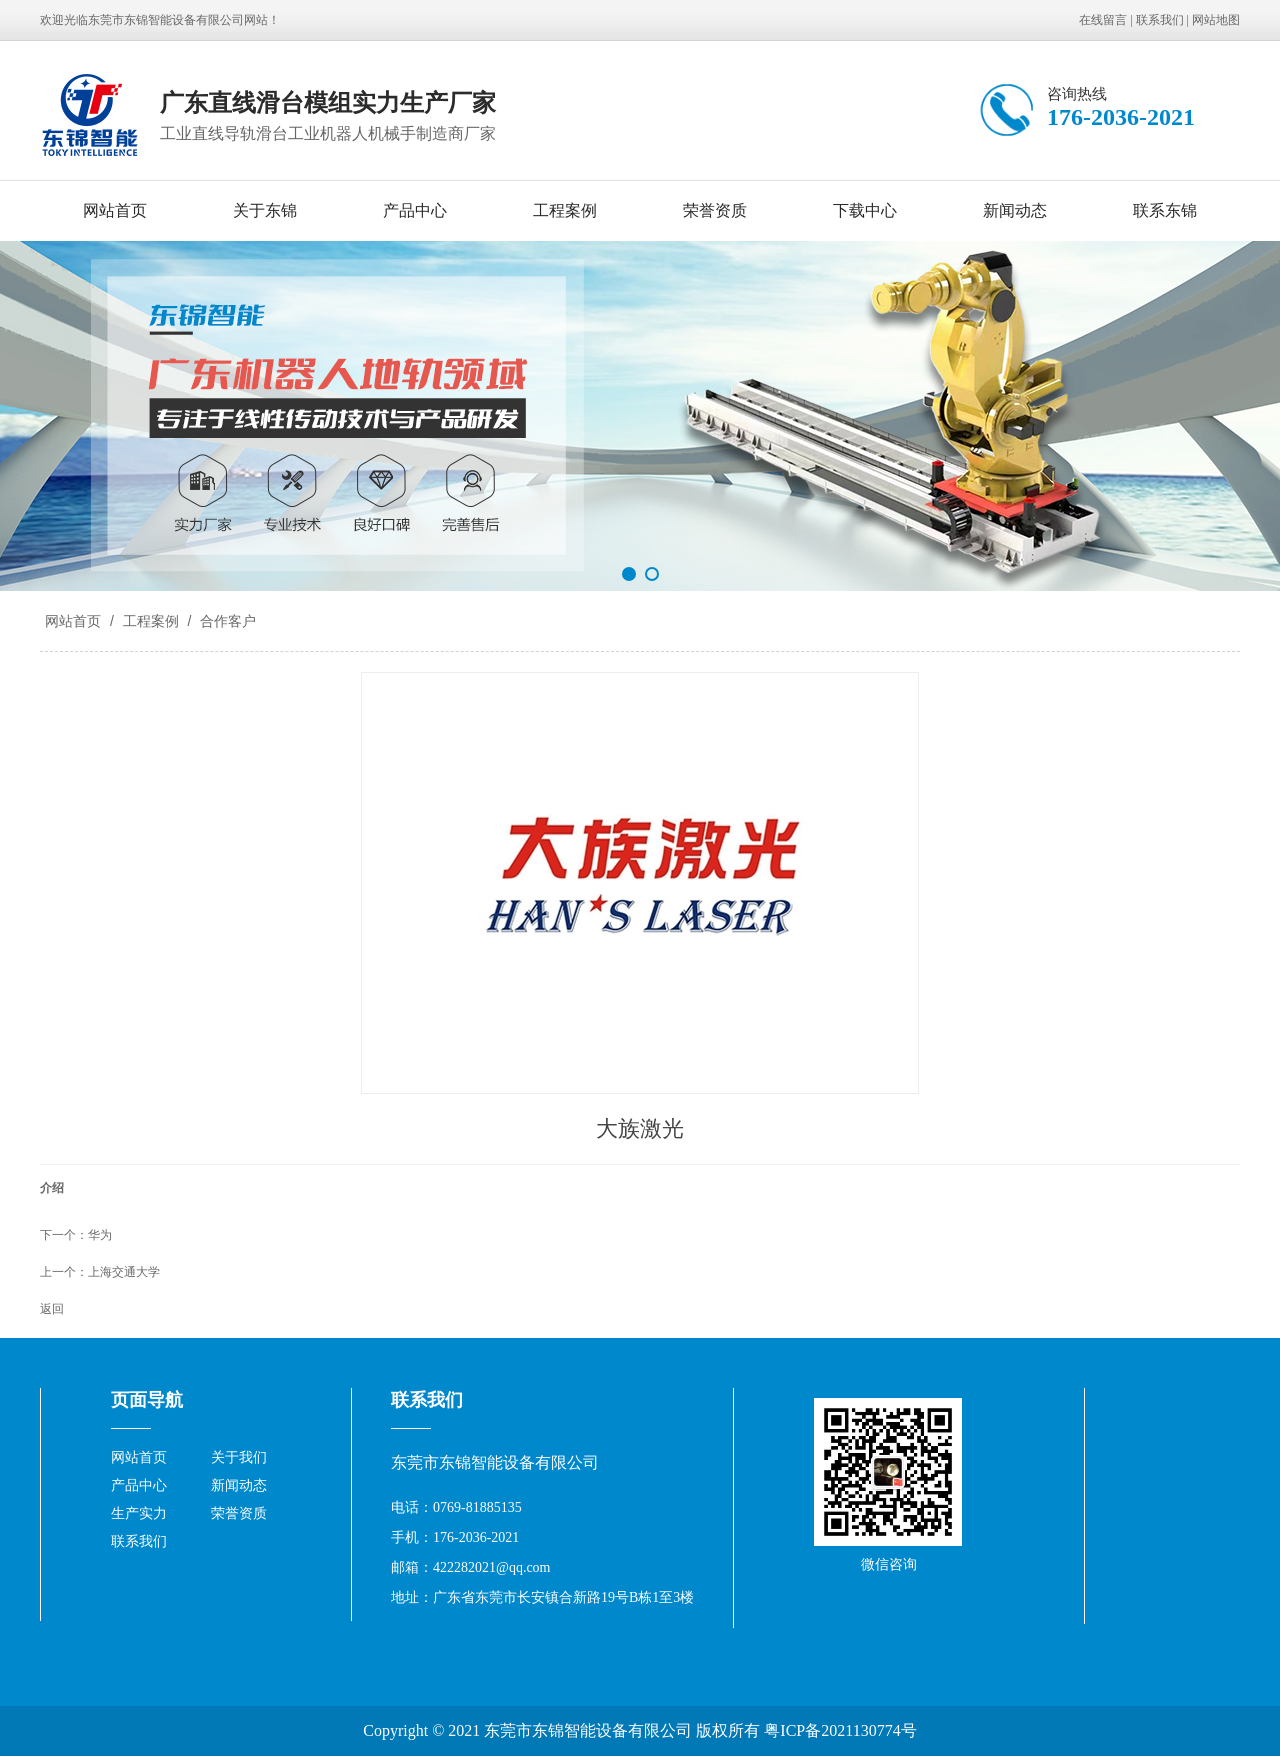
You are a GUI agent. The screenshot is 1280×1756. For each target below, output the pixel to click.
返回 (52, 1309)
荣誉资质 (715, 210)
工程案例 (565, 210)
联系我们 (1160, 20)
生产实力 (139, 1513)
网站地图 (1216, 20)
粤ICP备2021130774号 (840, 1730)
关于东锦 (265, 210)
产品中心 (415, 210)
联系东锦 (1165, 210)
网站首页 (115, 210)
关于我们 (239, 1457)
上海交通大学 (124, 1272)
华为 (100, 1235)
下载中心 (865, 210)
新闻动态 (1015, 210)
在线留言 (1103, 20)
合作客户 (226, 621)
